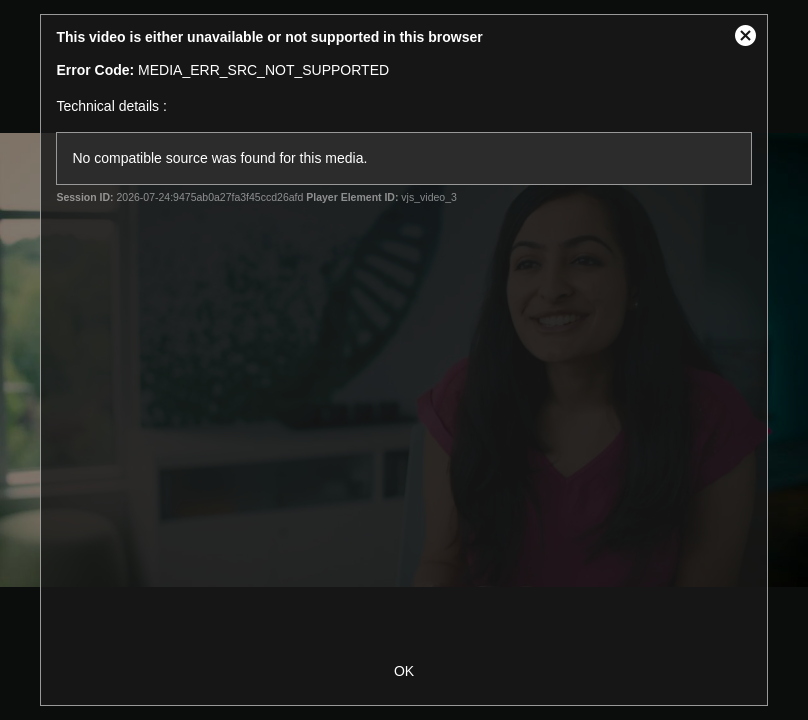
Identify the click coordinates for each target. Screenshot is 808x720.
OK (404, 671)
